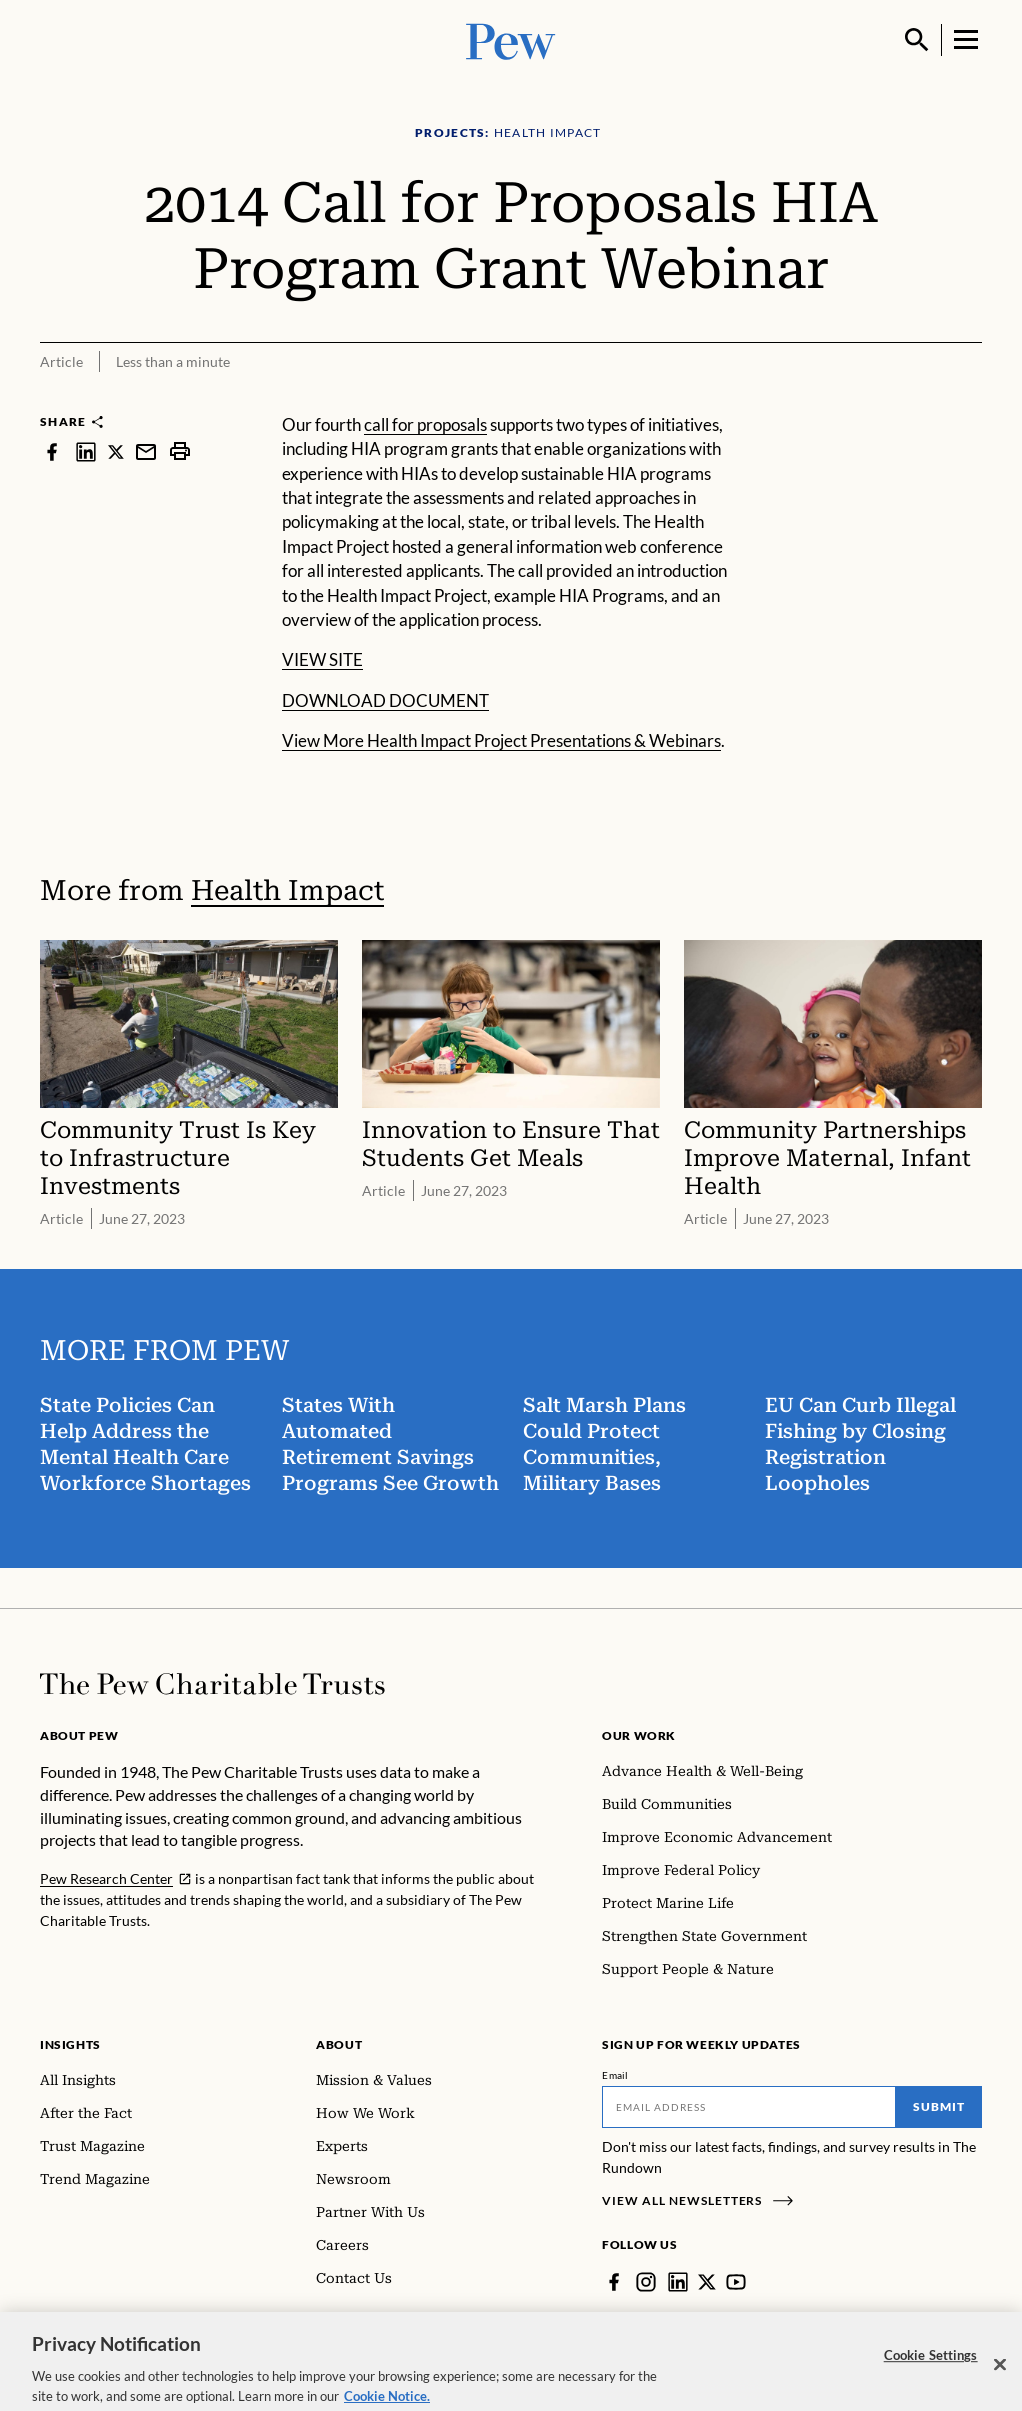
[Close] (1000, 2381)
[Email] (749, 2107)
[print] (180, 451)
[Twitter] (707, 2282)
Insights (70, 2044)
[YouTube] (736, 2282)
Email (615, 2075)
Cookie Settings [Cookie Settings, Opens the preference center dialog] (931, 2371)
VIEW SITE (322, 659)
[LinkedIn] (678, 2282)
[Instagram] (646, 2282)
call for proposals (425, 424)
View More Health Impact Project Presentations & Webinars (501, 740)
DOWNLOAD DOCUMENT (385, 700)
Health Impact (287, 890)
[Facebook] (614, 2282)
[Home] (212, 1684)
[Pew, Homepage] (511, 39)
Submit (939, 2106)
